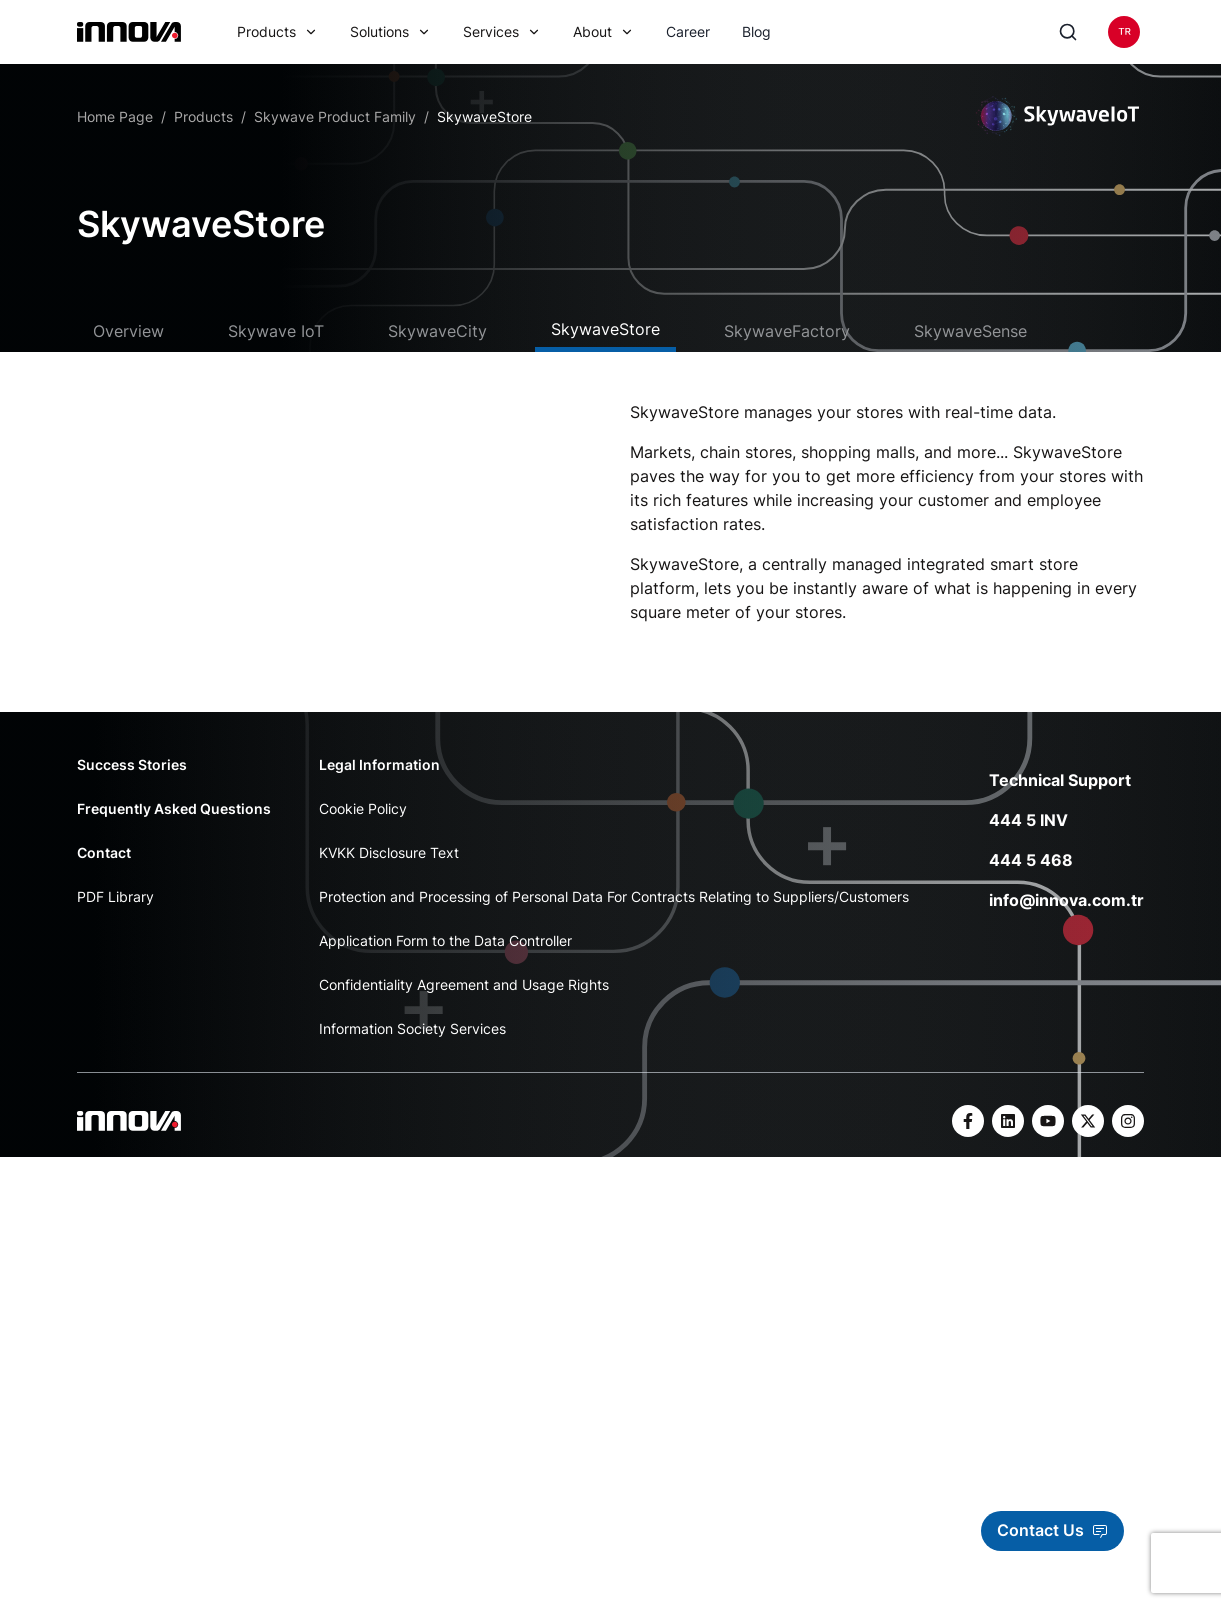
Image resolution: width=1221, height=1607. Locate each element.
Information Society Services (412, 1041)
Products (203, 116)
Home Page (115, 116)
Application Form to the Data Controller (445, 953)
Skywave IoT (276, 331)
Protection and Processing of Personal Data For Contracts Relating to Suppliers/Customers (614, 909)
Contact (104, 865)
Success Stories (132, 777)
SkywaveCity (437, 331)
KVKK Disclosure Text (389, 865)
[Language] (1124, 32)
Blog (756, 32)
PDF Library (115, 909)
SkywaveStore (605, 329)
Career (688, 32)
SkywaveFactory (787, 331)
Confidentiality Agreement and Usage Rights (464, 997)
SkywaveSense (970, 331)
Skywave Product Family (335, 116)
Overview (128, 331)
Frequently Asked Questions (174, 821)
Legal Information (379, 777)
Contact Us (1052, 1530)
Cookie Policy (363, 821)
